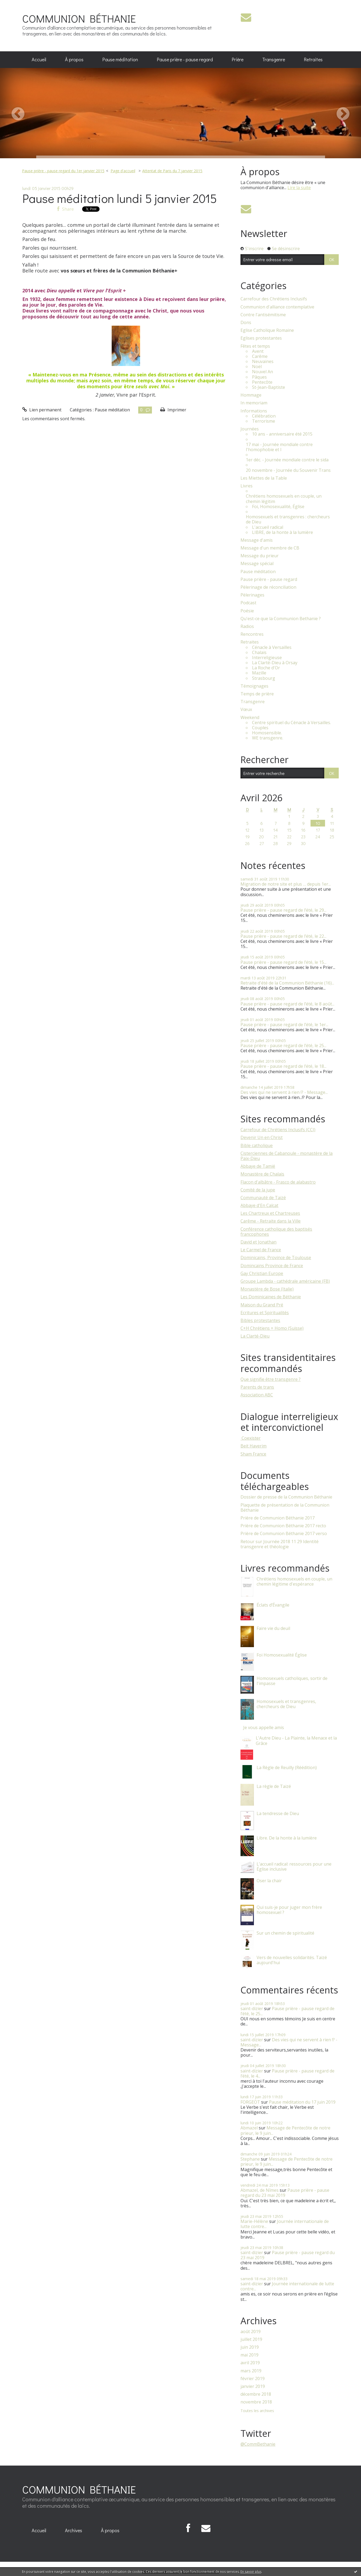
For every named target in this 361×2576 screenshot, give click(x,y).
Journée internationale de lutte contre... (284, 2223)
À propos (74, 59)
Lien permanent (42, 410)
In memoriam (253, 402)
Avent (258, 351)
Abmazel (249, 2128)
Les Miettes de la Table (263, 478)
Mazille (259, 673)
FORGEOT (250, 2102)
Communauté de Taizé (263, 1198)
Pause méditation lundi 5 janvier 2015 (119, 198)
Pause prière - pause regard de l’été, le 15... (283, 962)
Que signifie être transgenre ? (270, 1379)
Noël (257, 366)
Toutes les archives (257, 2411)
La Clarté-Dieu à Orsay (274, 662)
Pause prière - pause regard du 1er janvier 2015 (63, 170)
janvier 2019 (252, 2386)
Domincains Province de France (271, 1266)
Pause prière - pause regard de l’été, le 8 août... (287, 1004)
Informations (253, 411)
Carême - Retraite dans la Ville (270, 1221)
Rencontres (252, 634)
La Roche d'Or (266, 667)
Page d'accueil (123, 170)
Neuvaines (263, 361)
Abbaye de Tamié (257, 1166)
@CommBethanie (257, 2444)
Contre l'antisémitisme (263, 314)
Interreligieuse (267, 657)
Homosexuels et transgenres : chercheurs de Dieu (288, 519)
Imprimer (173, 410)
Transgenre (273, 59)
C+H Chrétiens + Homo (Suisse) (272, 1328)
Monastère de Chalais (262, 1174)
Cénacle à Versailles (271, 647)
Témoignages (254, 686)
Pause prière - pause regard (185, 59)
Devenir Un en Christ (261, 1137)
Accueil (39, 59)
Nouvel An (262, 371)
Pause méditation (120, 59)
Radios (247, 626)
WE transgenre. (267, 738)
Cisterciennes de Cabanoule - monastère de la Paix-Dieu (286, 1155)
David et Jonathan (258, 1242)
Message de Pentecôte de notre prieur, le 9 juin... (285, 2130)
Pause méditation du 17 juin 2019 (302, 2102)
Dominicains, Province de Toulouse (275, 1257)
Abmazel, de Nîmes (259, 2190)
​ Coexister (250, 1438)
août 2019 (250, 2331)
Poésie (247, 610)
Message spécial (257, 563)
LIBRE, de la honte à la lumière (282, 532)
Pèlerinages (252, 595)
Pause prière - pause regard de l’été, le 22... (283, 936)
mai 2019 (249, 2355)
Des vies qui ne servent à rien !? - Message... (284, 1092)
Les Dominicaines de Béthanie (270, 1297)
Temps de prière (257, 693)
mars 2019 (250, 2370)
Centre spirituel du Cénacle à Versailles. (291, 722)
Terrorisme (263, 421)
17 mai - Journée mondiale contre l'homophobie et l (279, 447)
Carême (260, 356)
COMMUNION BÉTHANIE (79, 18)
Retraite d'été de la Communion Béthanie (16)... (287, 983)
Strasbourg (263, 678)
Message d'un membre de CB (269, 548)
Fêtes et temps (255, 346)
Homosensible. (267, 732)
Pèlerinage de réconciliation (268, 587)
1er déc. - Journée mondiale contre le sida (287, 459)
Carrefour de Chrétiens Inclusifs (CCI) (277, 1130)
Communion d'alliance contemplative (277, 307)
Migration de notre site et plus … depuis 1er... (285, 884)
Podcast (248, 602)
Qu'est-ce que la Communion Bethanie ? (280, 618)
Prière (237, 59)
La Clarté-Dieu (254, 1336)
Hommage (250, 395)
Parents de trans (257, 1387)
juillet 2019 (251, 2339)
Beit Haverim (253, 1446)
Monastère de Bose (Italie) (267, 1289)
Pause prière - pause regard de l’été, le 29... (283, 910)
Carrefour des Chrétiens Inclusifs (273, 298)
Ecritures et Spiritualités (264, 1313)
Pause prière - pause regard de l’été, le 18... (283, 1066)
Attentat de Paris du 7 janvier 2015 (172, 170)
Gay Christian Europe (261, 1273)
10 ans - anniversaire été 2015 (282, 434)
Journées (249, 429)
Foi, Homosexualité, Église (278, 506)
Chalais (259, 652)
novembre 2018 (256, 2402)
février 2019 (252, 2378)
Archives (73, 2530)
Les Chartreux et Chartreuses (270, 1213)
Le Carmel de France (260, 1250)
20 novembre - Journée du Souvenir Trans (288, 470)
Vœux (246, 709)
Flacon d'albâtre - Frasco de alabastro (278, 1182)
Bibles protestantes (260, 1320)
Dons (245, 322)
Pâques (259, 377)
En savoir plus (250, 2571)
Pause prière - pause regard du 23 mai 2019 (284, 2192)
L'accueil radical (267, 527)
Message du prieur (259, 555)
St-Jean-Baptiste (268, 387)
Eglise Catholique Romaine (267, 330)
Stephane (250, 2159)
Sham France (253, 1454)
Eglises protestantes (261, 338)
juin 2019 (249, 2347)
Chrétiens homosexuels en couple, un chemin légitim (284, 499)
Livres (246, 485)
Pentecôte (262, 382)
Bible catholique (256, 1145)
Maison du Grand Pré (261, 1305)
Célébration (264, 416)
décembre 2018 (255, 2394)
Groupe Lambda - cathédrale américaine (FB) (285, 1281)
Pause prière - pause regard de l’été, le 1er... (284, 1024)
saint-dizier (251, 2008)
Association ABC (256, 1395)
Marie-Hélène (254, 2221)
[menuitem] (39, 59)
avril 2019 (250, 2362)
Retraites (313, 59)
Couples (260, 727)
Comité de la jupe (257, 1190)
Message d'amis (256, 540)
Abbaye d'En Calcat (259, 1205)
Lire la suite (299, 188)
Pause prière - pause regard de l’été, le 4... (287, 2073)
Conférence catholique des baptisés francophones (276, 1231)
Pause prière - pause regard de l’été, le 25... (283, 1045)
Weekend (249, 717)
